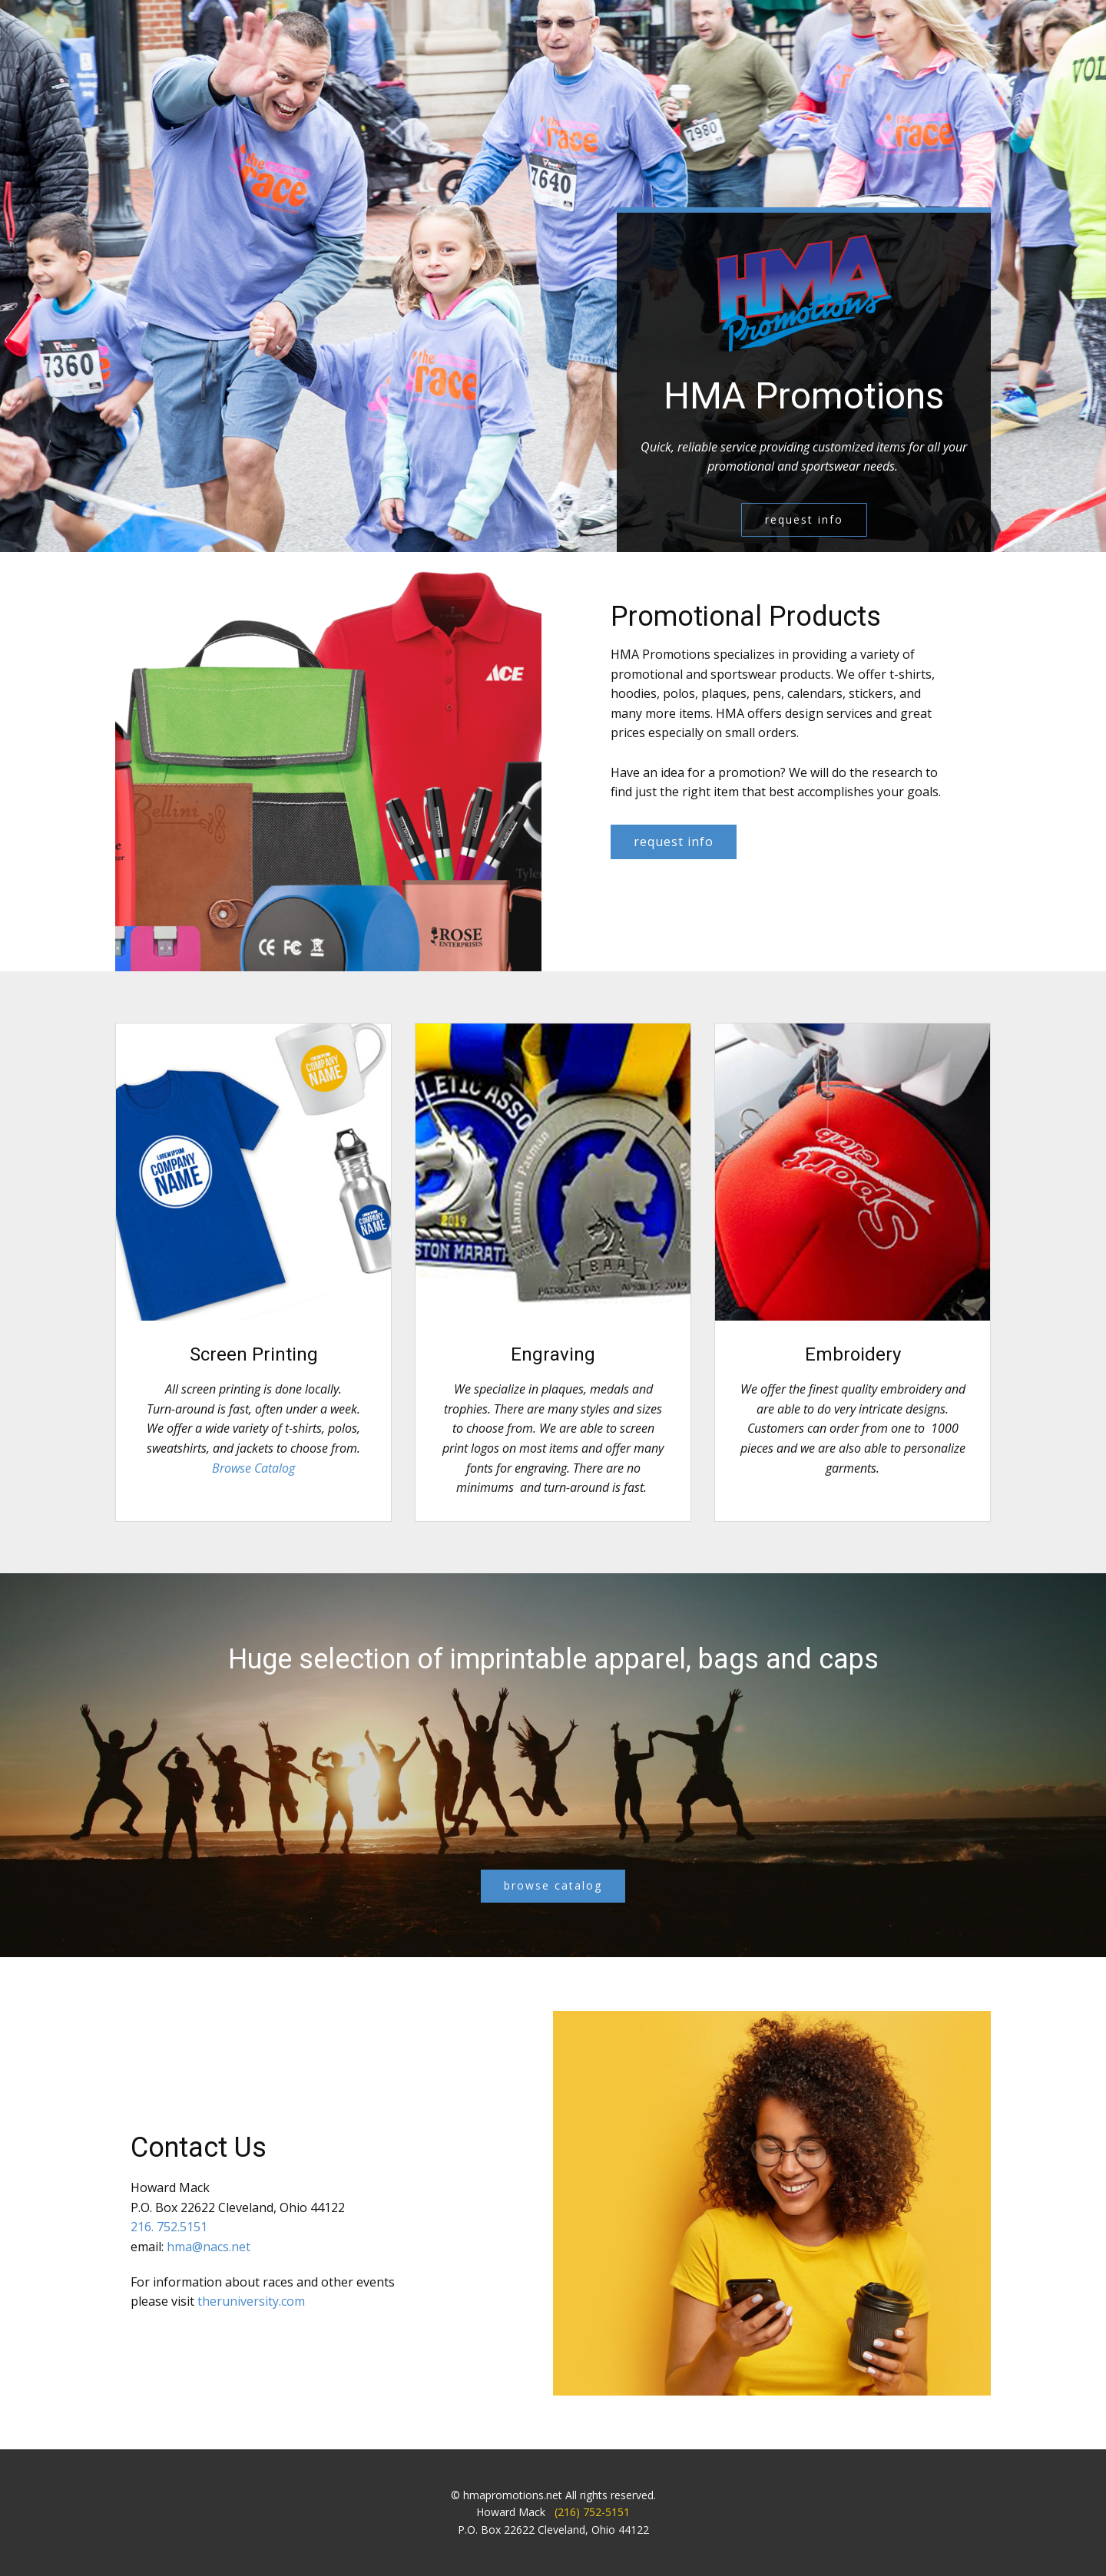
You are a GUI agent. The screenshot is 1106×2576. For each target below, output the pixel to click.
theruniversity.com (251, 2301)
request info (804, 519)
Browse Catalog (253, 1468)
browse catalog (553, 1885)
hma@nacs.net (208, 2246)
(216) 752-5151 (592, 2512)
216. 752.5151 (169, 2226)
